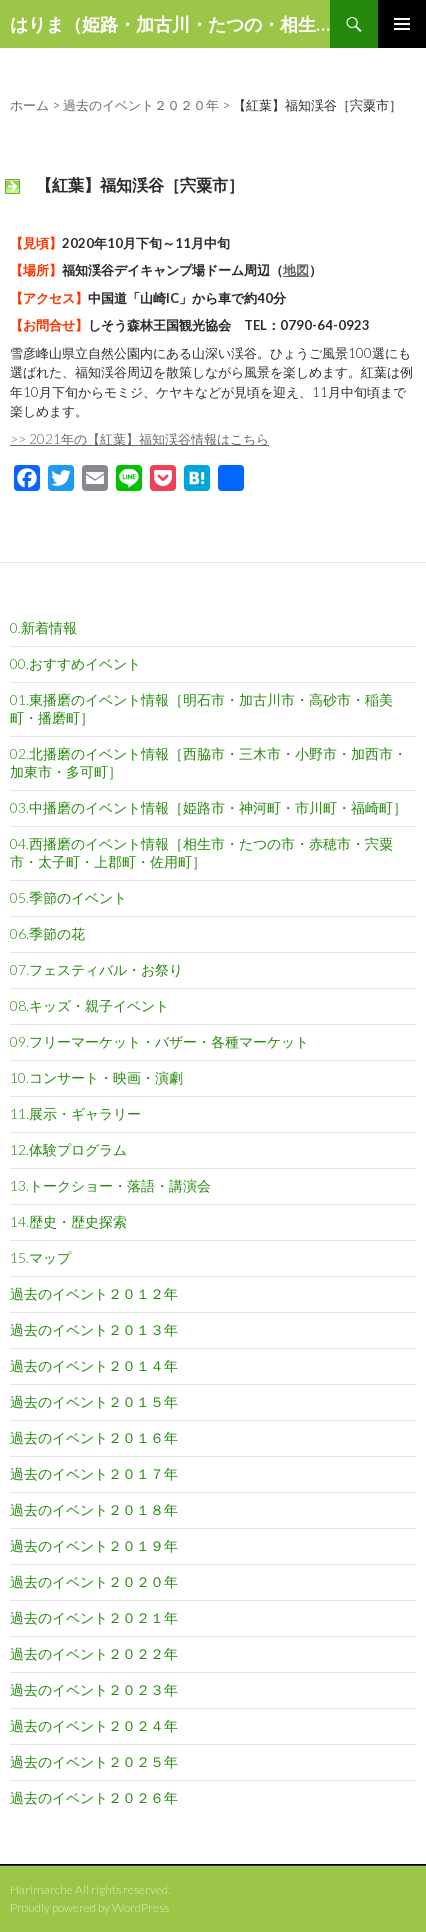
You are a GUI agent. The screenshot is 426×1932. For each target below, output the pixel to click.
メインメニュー (402, 24)
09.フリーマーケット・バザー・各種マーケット (159, 1041)
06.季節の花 (47, 933)
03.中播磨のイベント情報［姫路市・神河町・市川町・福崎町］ (208, 807)
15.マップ (40, 1257)
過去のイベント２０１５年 (94, 1401)
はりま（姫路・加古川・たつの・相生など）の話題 (170, 24)
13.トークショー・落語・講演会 (110, 1185)
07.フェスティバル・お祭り (96, 969)
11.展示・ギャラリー (75, 1113)
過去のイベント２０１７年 (94, 1473)
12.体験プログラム (68, 1149)
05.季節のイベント (68, 897)
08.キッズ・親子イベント (89, 1005)
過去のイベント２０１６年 (94, 1437)
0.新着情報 (43, 627)
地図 (296, 270)
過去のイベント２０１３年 (94, 1329)
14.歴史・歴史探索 (68, 1221)
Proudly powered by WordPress (89, 1907)
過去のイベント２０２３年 (94, 1689)
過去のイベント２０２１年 (94, 1617)
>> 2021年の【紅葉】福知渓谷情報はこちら (139, 439)
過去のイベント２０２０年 (94, 1581)
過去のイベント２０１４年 (94, 1365)
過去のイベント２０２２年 (94, 1653)
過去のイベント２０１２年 (94, 1293)
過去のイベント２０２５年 (94, 1761)
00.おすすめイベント (75, 663)
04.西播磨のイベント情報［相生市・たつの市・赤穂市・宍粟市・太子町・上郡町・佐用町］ (201, 852)
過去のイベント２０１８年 (94, 1509)
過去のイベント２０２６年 (94, 1797)
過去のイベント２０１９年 (94, 1545)
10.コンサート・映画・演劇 (96, 1077)
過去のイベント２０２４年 (94, 1725)
